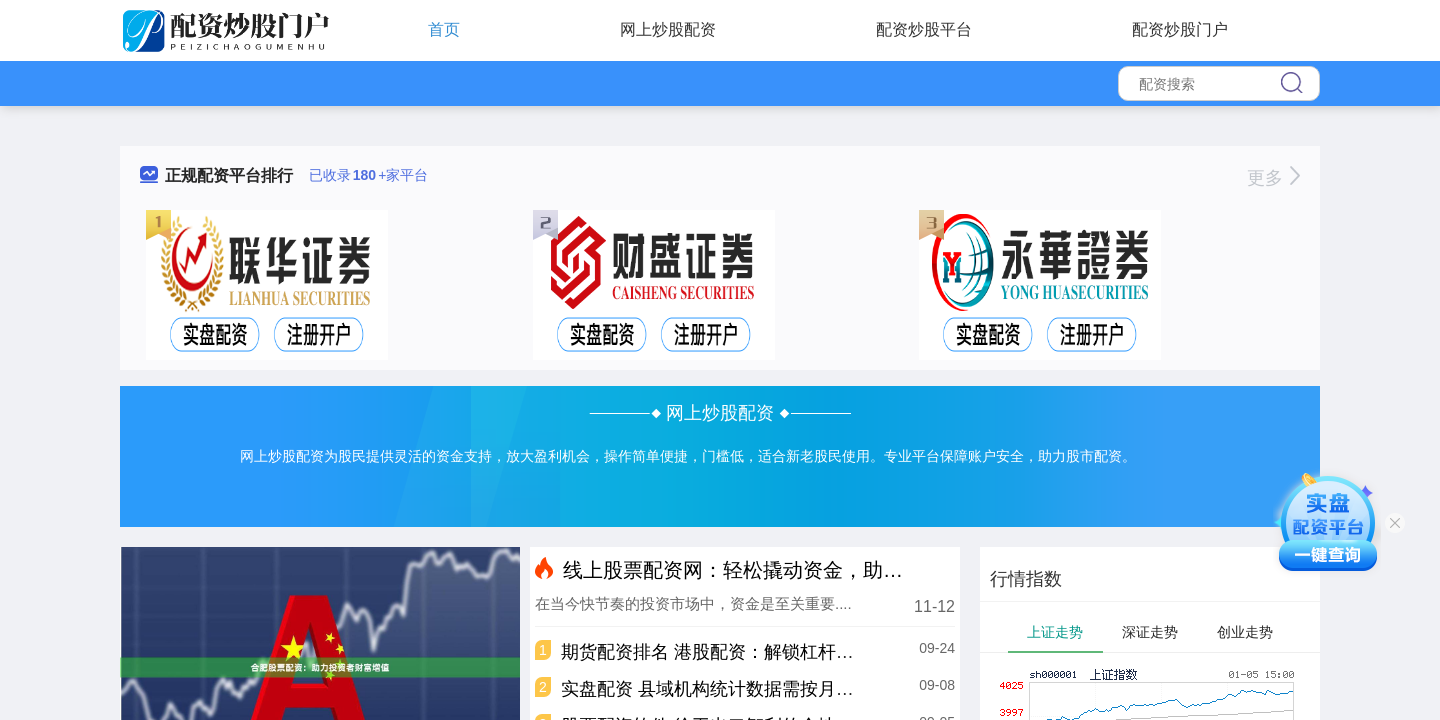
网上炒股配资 (668, 29)
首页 (444, 29)
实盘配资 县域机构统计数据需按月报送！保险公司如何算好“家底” (821, 689)
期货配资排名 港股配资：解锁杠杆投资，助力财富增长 (779, 652)
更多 (1273, 178)
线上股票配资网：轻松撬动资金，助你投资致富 (773, 570)
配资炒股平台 (924, 29)
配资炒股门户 (1180, 29)
